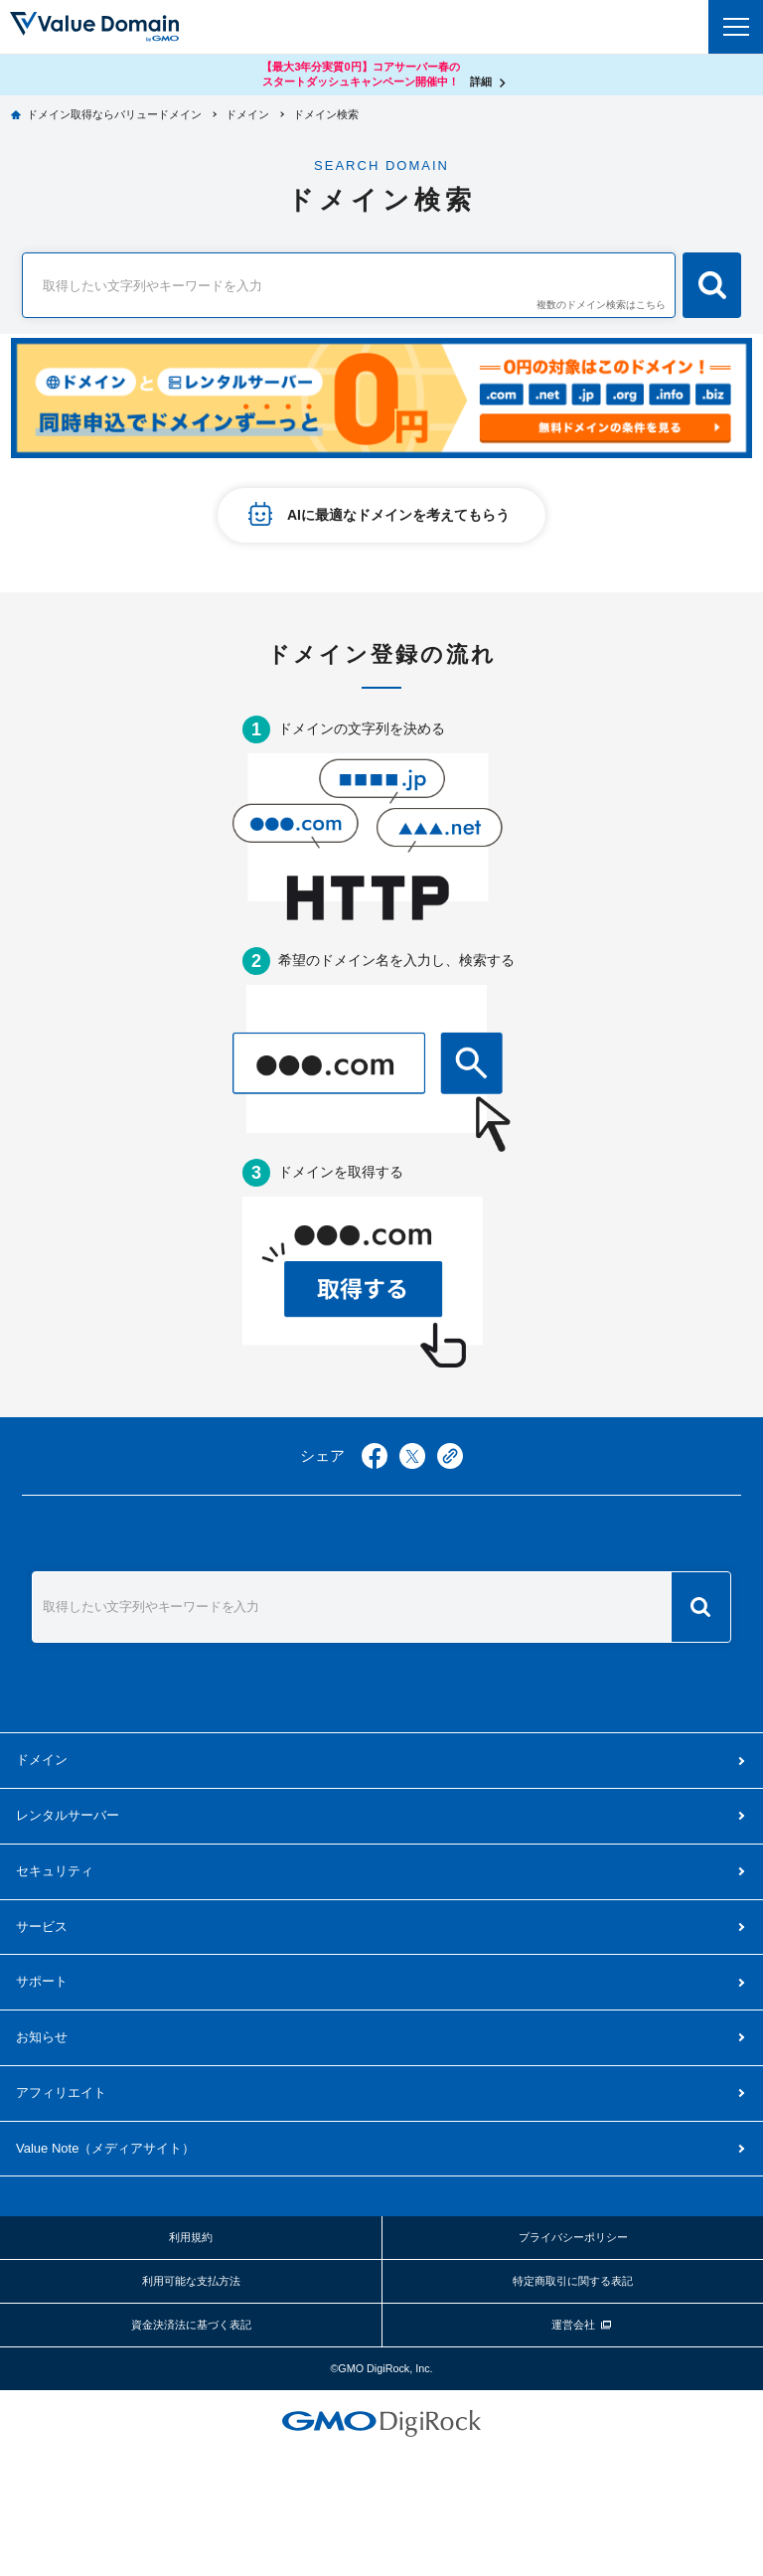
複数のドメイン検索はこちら (601, 305)
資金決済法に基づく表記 (191, 2325)
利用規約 (191, 2237)
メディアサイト (105, 2148)
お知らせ (42, 2036)
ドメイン (42, 1759)
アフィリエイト (61, 2092)
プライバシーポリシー (573, 2237)
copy (450, 1456)
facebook (374, 1456)
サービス (42, 1926)
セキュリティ (54, 1870)
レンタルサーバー (67, 1815)
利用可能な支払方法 (191, 2281)
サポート (42, 1981)
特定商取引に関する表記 (573, 2281)
